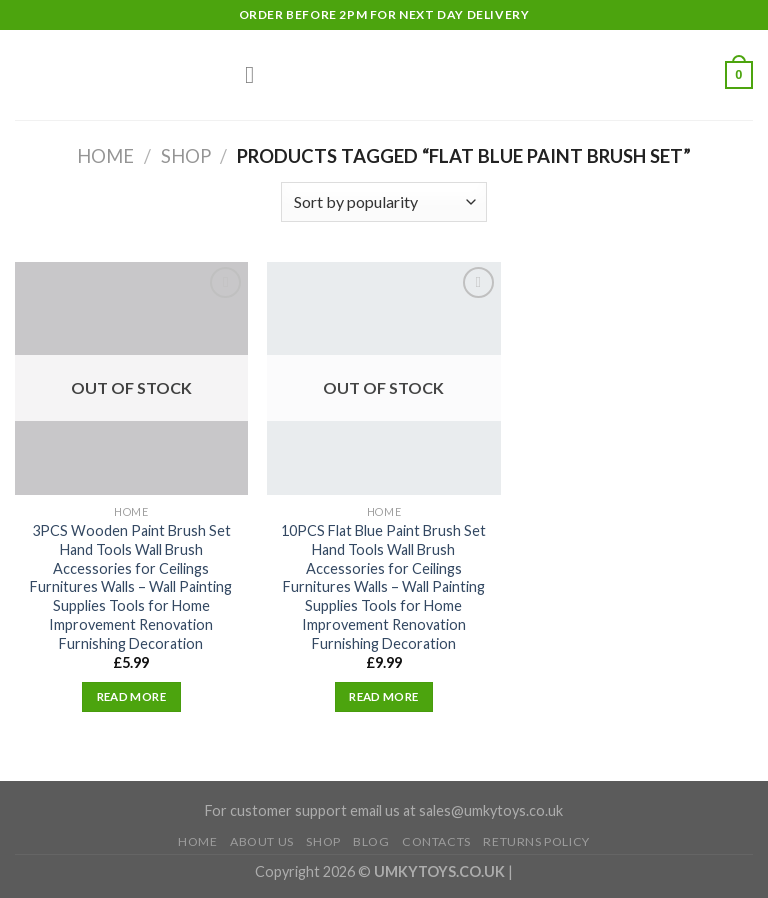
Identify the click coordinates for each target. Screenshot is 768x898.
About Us (262, 841)
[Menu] (257, 74)
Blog (371, 841)
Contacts (436, 841)
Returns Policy (536, 841)
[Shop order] (384, 202)
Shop (186, 156)
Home (105, 156)
